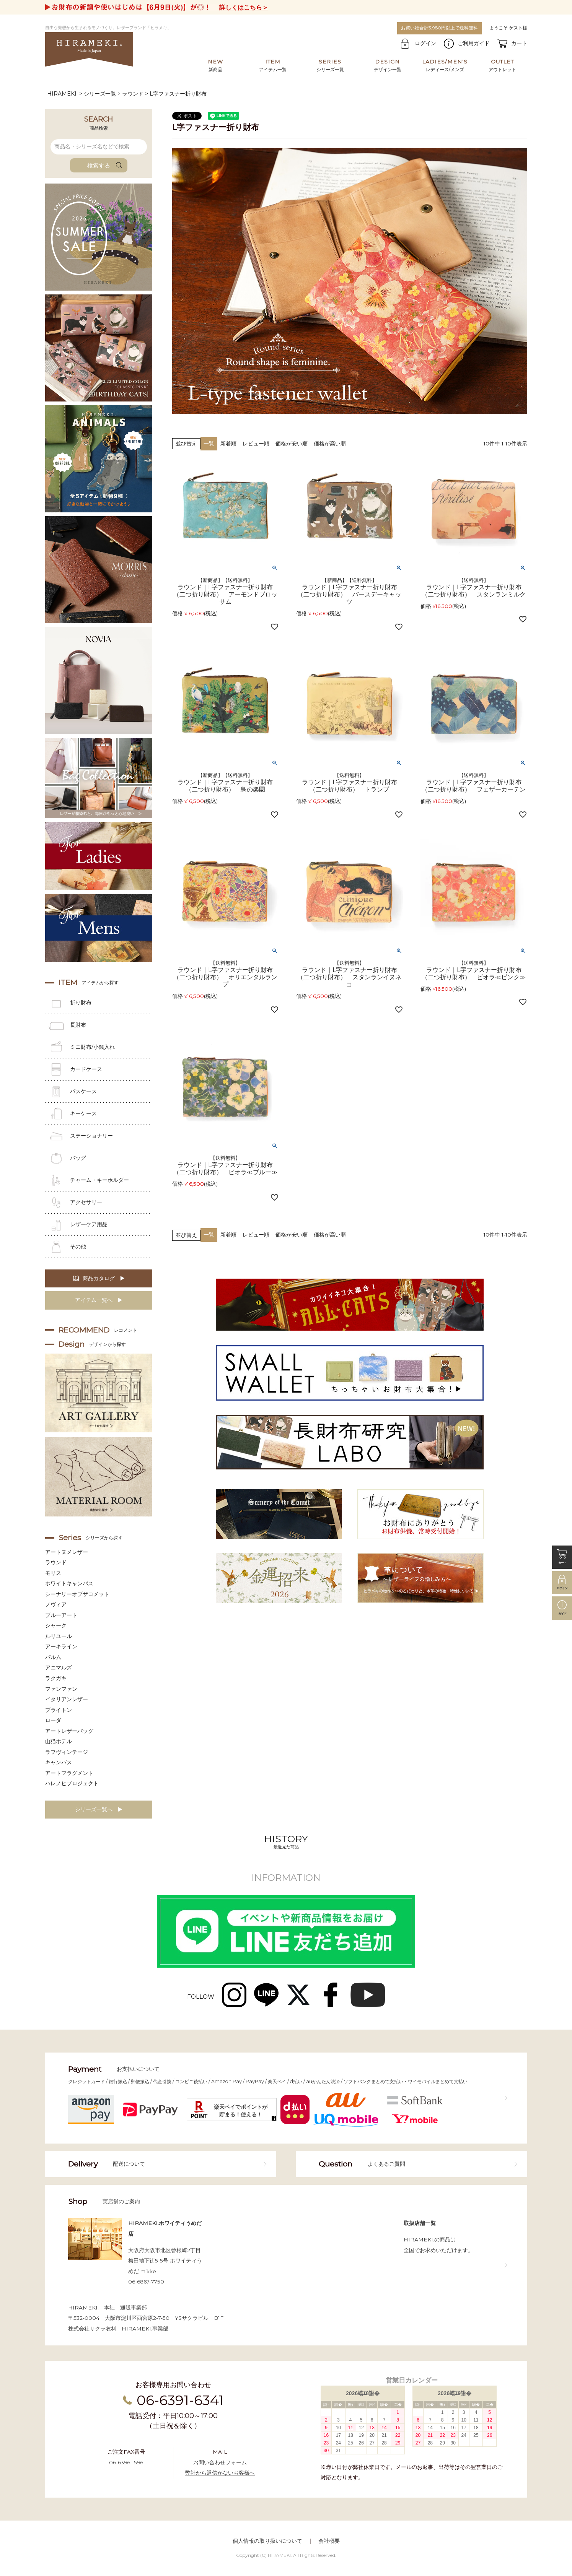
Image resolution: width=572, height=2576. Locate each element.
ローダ (53, 1720)
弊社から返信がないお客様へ (220, 2473)
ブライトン (58, 1710)
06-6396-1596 (126, 2462)
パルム (53, 1657)
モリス (53, 1573)
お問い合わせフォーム (220, 2462)
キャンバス (58, 1762)
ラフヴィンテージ (66, 1752)
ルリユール (58, 1636)
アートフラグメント (69, 1773)
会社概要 (329, 2541)
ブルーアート (61, 1615)
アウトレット (502, 65)
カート (519, 43)
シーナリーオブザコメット (77, 1594)
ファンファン (61, 1689)
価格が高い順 (330, 443)
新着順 (228, 443)
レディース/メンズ (445, 65)
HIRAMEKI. (62, 93)
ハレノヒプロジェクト (72, 1783)
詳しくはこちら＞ (243, 7)
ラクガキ (56, 1678)
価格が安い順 (291, 443)
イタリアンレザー (66, 1699)
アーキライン (61, 1646)
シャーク (56, 1625)
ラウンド (132, 93)
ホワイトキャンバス (69, 1583)
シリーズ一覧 (330, 65)
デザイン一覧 (387, 65)
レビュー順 (256, 443)
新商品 (215, 65)
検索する (98, 165)
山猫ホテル (58, 1741)
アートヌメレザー (66, 1552)
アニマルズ (58, 1667)
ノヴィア (56, 1604)
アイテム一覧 (273, 65)
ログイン (425, 43)
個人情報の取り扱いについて (267, 2541)
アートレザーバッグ (69, 1731)
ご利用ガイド (474, 43)
